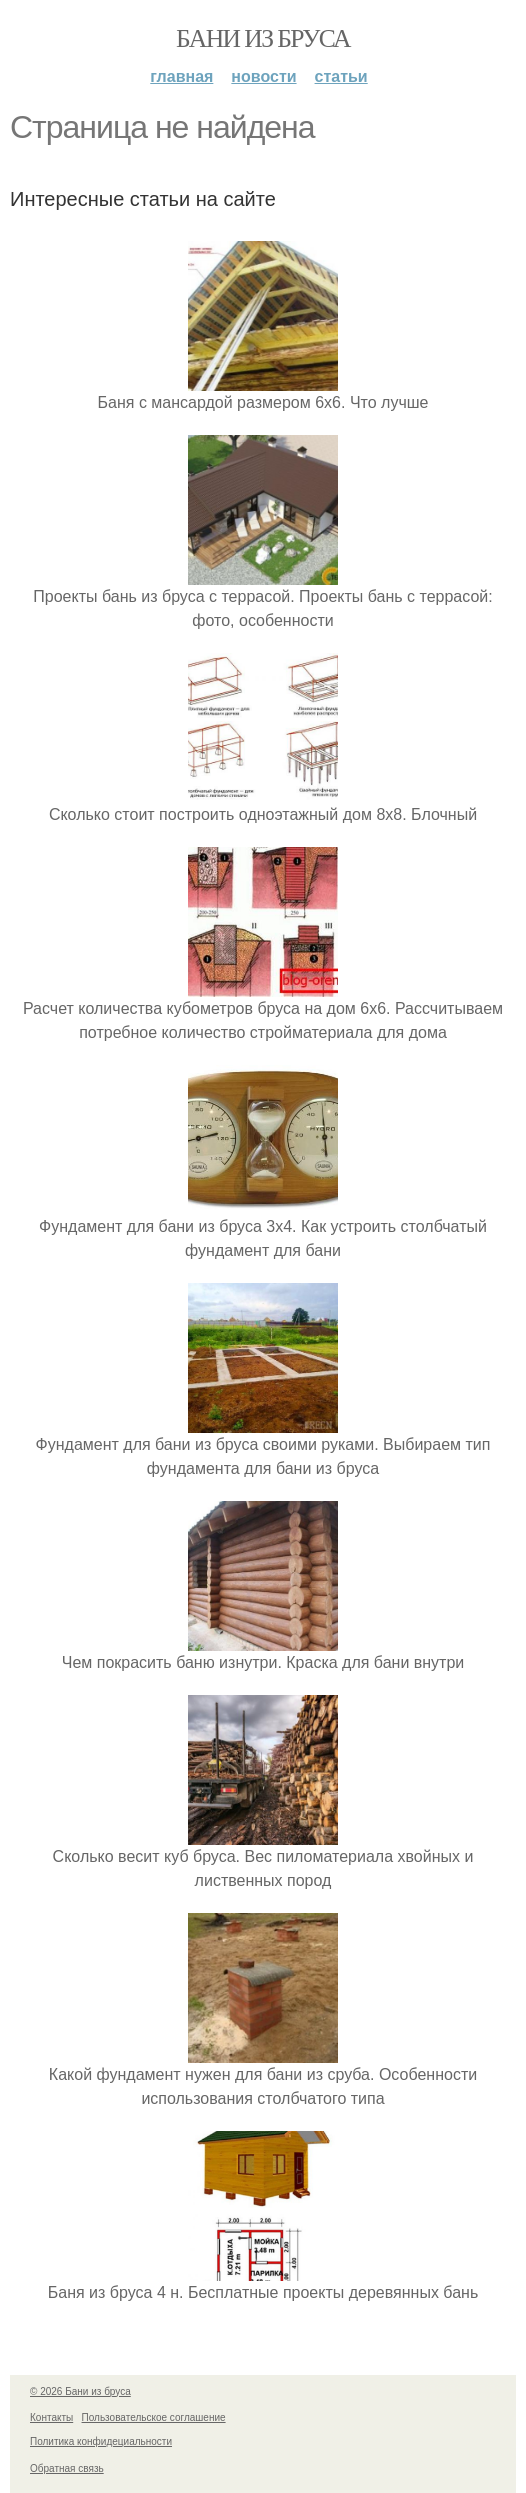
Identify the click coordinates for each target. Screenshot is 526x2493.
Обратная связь (67, 2468)
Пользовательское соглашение (154, 2417)
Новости (263, 76)
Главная (181, 76)
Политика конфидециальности (101, 2441)
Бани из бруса (263, 38)
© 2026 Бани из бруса (80, 2391)
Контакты (51, 2417)
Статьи (341, 76)
